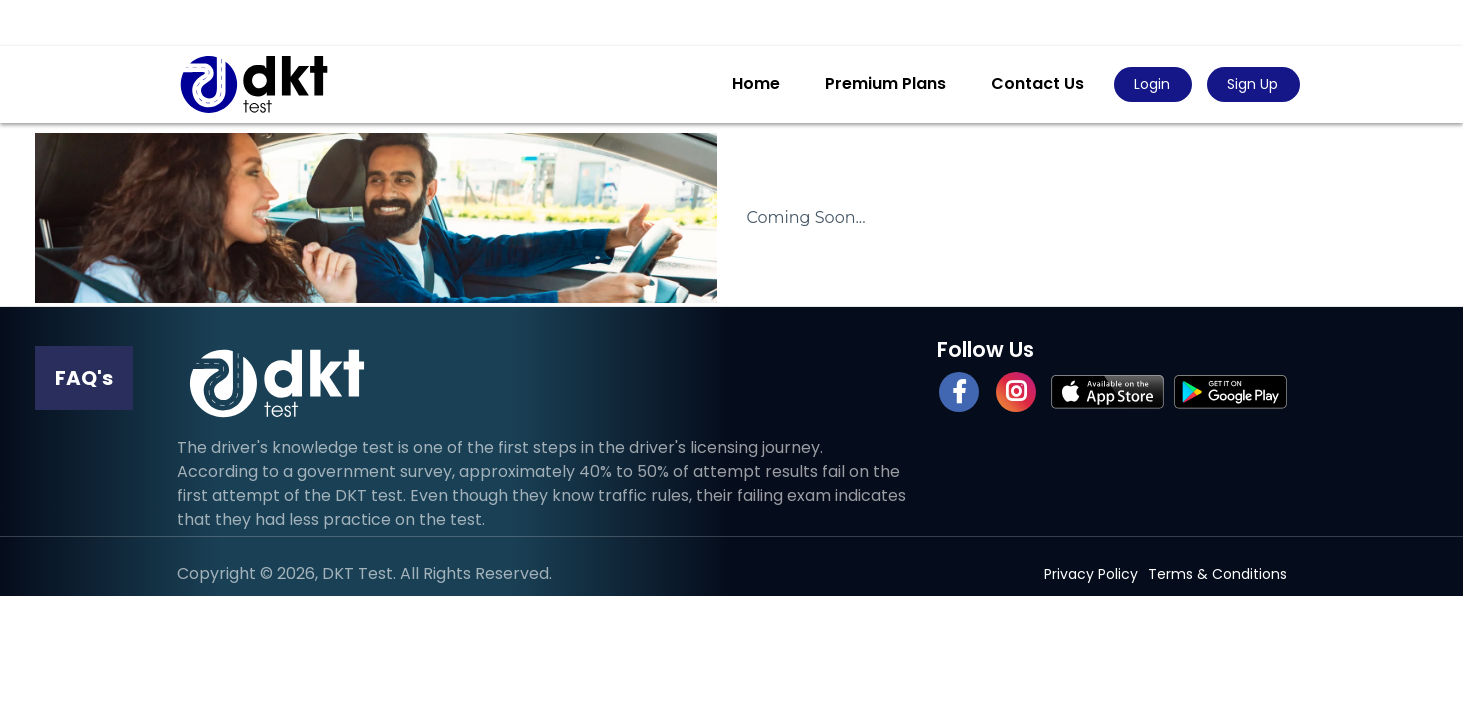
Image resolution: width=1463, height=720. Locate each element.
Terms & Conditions (1217, 574)
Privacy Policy (1091, 574)
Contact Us (1037, 83)
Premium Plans (885, 83)
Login (1152, 84)
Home (756, 83)
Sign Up (1252, 84)
